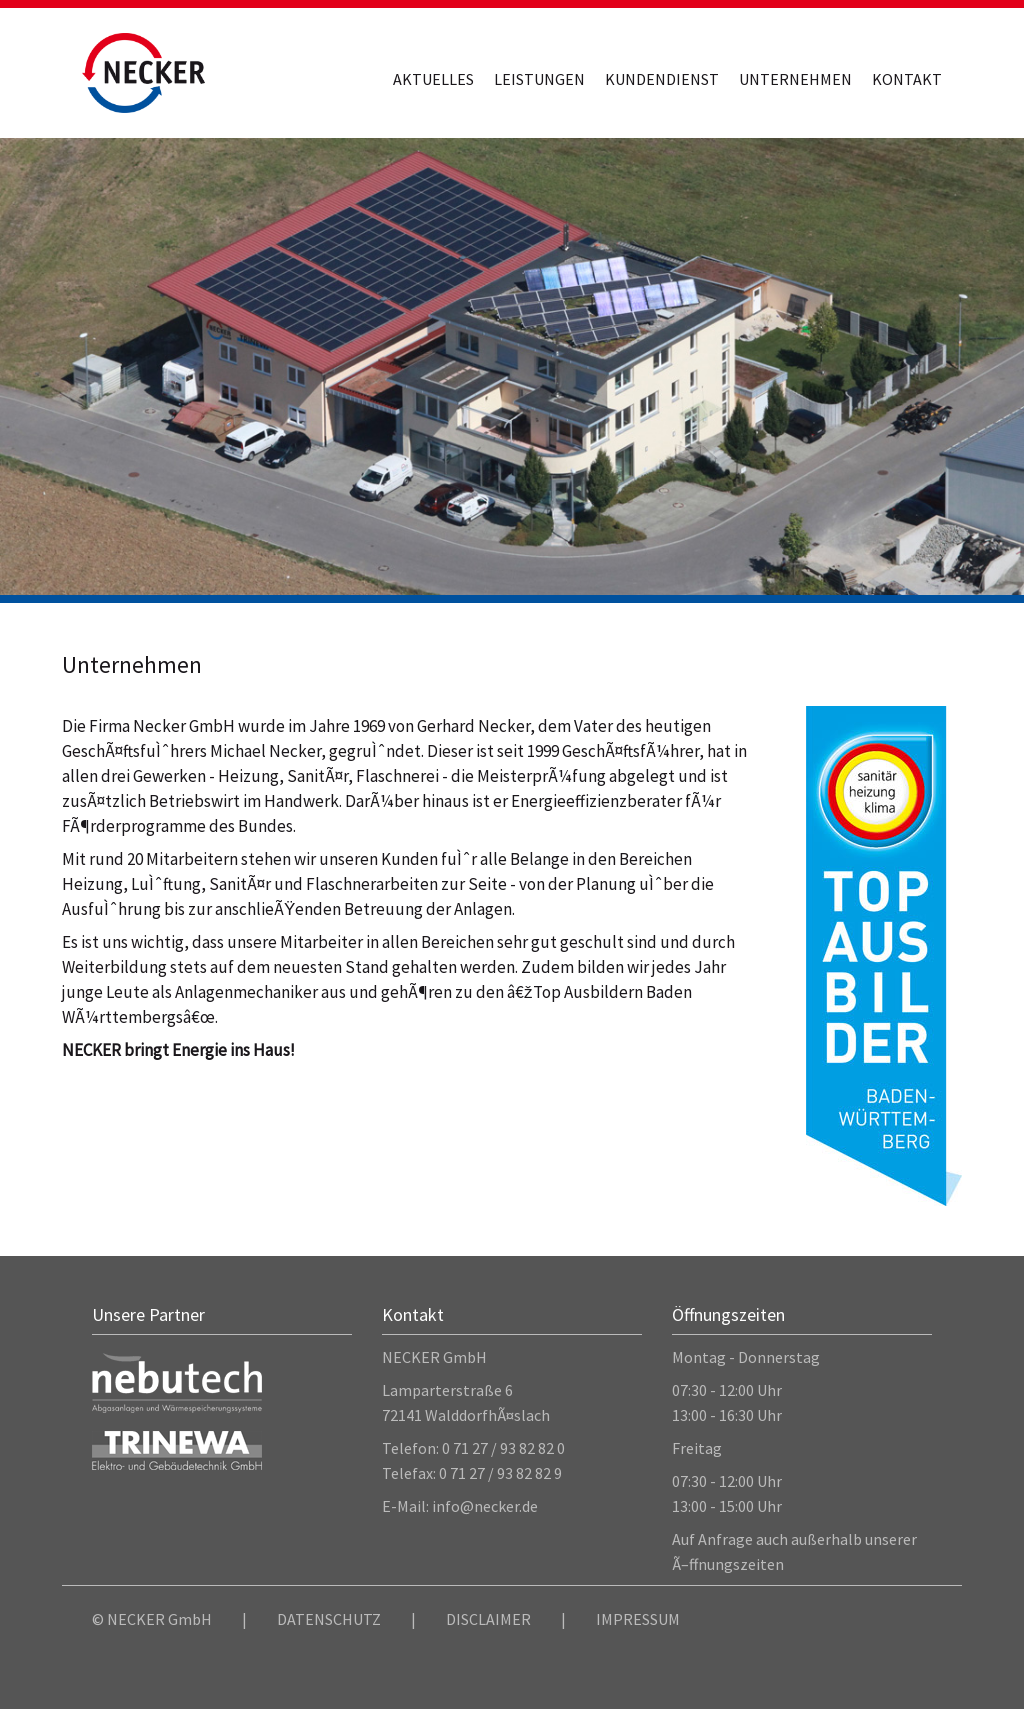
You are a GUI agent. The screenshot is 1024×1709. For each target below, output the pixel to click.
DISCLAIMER (488, 1619)
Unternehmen (795, 79)
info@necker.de (485, 1506)
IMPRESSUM (638, 1619)
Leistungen (539, 79)
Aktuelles (433, 79)
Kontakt (907, 79)
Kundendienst (662, 79)
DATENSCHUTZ (329, 1619)
